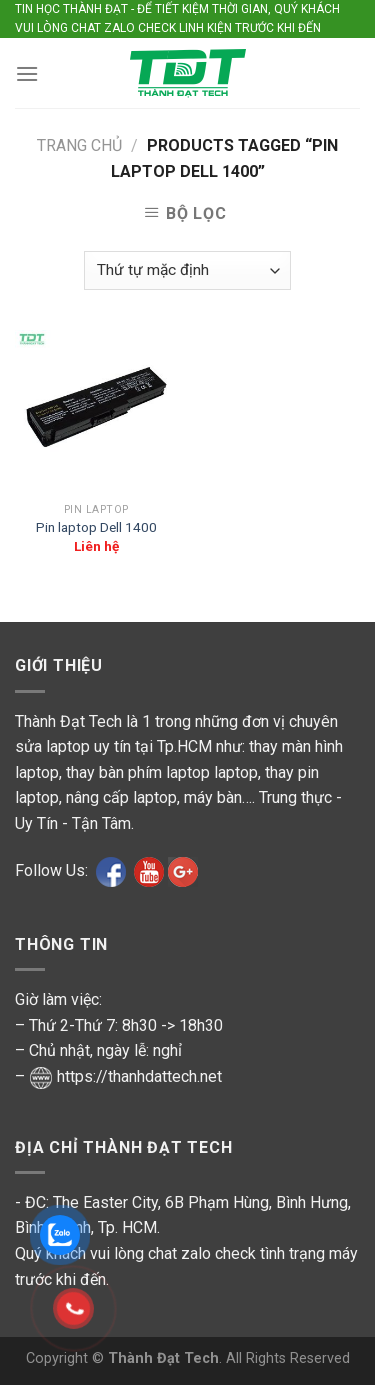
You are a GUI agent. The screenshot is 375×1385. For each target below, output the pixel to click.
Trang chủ (79, 145)
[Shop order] (187, 270)
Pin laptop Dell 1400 (96, 527)
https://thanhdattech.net (139, 1076)
